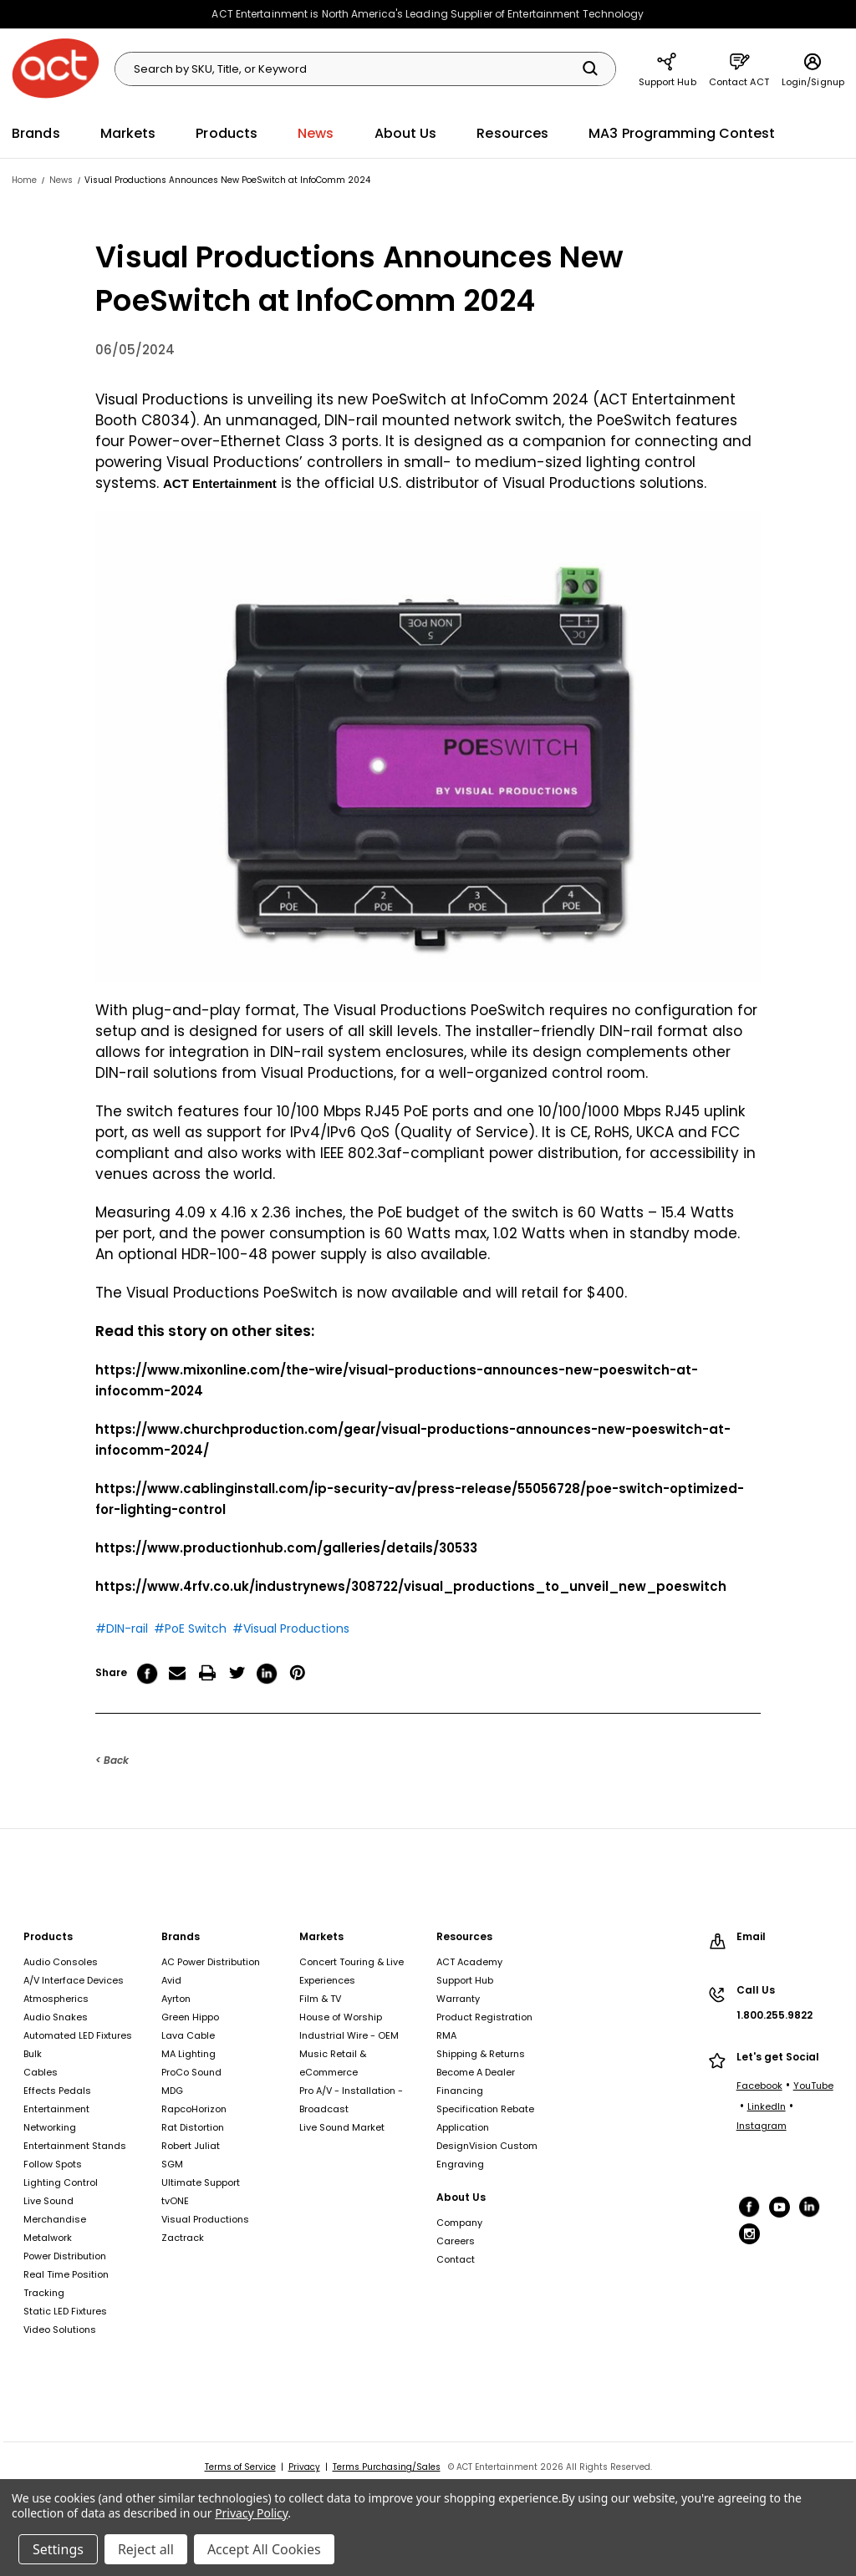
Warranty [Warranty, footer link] (458, 1998)
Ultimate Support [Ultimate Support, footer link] (200, 2182)
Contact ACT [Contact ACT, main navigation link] (739, 68)
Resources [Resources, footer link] (464, 1936)
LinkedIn (766, 2106)
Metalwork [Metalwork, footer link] (47, 2237)
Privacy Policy (251, 2513)
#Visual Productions (290, 1628)
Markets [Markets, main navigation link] (128, 133)
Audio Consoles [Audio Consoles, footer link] (60, 1962)
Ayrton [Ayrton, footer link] (176, 1998)
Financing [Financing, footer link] (459, 2090)
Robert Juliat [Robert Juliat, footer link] (190, 2145)
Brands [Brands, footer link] (180, 1936)
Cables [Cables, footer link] (40, 2072)
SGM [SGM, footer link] (172, 2164)
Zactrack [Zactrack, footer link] (182, 2237)
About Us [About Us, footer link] (461, 2197)
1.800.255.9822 (774, 2015)
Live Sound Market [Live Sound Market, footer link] (342, 2127)
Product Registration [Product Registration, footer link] (484, 2017)
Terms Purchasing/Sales (387, 2467)
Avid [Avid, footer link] (171, 1980)
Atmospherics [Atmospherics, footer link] (56, 1998)
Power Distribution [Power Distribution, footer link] (64, 2256)
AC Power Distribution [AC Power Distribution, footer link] (210, 1962)
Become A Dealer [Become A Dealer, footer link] (475, 2072)
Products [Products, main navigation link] (226, 133)
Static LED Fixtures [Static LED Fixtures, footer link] (65, 2311)
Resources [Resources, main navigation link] (512, 133)
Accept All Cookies (264, 2549)
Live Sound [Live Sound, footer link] (48, 2201)
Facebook (759, 2085)
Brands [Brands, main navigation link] (36, 133)
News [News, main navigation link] (316, 133)
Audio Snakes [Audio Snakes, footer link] (55, 2017)
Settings (58, 2549)
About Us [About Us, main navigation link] (405, 133)
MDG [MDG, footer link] (172, 2090)
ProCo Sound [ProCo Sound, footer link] (191, 2072)
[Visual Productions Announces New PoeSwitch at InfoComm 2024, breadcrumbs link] (227, 180)
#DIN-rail (121, 1628)
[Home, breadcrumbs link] (24, 180)
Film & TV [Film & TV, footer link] (320, 1998)
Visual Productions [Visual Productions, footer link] (205, 2219)
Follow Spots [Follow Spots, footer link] (52, 2164)
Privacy (304, 2467)
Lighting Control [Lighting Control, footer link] (60, 2182)
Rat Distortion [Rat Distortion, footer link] (192, 2127)
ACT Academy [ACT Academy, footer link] (469, 1962)
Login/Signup (813, 68)
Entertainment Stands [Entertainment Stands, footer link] (74, 2145)
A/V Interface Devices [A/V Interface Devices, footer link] (73, 1980)
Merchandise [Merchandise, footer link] (54, 2219)
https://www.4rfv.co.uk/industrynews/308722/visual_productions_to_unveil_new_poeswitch (410, 1586)
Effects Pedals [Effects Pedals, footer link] (57, 2090)
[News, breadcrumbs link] (61, 180)
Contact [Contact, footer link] (455, 2259)
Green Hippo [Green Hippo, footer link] (190, 2017)
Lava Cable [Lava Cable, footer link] (188, 2035)
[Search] (590, 68)
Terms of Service (240, 2467)
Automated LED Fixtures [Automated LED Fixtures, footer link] (77, 2035)
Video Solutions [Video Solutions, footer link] (59, 2329)
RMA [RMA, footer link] (446, 2035)
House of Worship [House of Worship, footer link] (340, 2017)
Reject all (146, 2549)
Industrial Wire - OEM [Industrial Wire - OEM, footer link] (349, 2035)
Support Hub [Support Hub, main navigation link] (667, 68)
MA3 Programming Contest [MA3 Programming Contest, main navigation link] (681, 133)
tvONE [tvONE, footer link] (175, 2201)
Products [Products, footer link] (48, 1936)
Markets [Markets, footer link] (321, 1936)
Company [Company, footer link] (459, 2222)
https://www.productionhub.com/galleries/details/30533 (286, 1548)
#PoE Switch (190, 1628)
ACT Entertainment (220, 483)
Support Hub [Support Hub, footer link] (464, 1980)
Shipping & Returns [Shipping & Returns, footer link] (480, 2053)
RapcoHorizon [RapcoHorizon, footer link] (194, 2109)
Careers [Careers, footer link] (455, 2241)
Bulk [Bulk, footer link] (32, 2053)
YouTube (813, 2085)
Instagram (761, 2125)
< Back (112, 1760)
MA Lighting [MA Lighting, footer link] (188, 2053)
